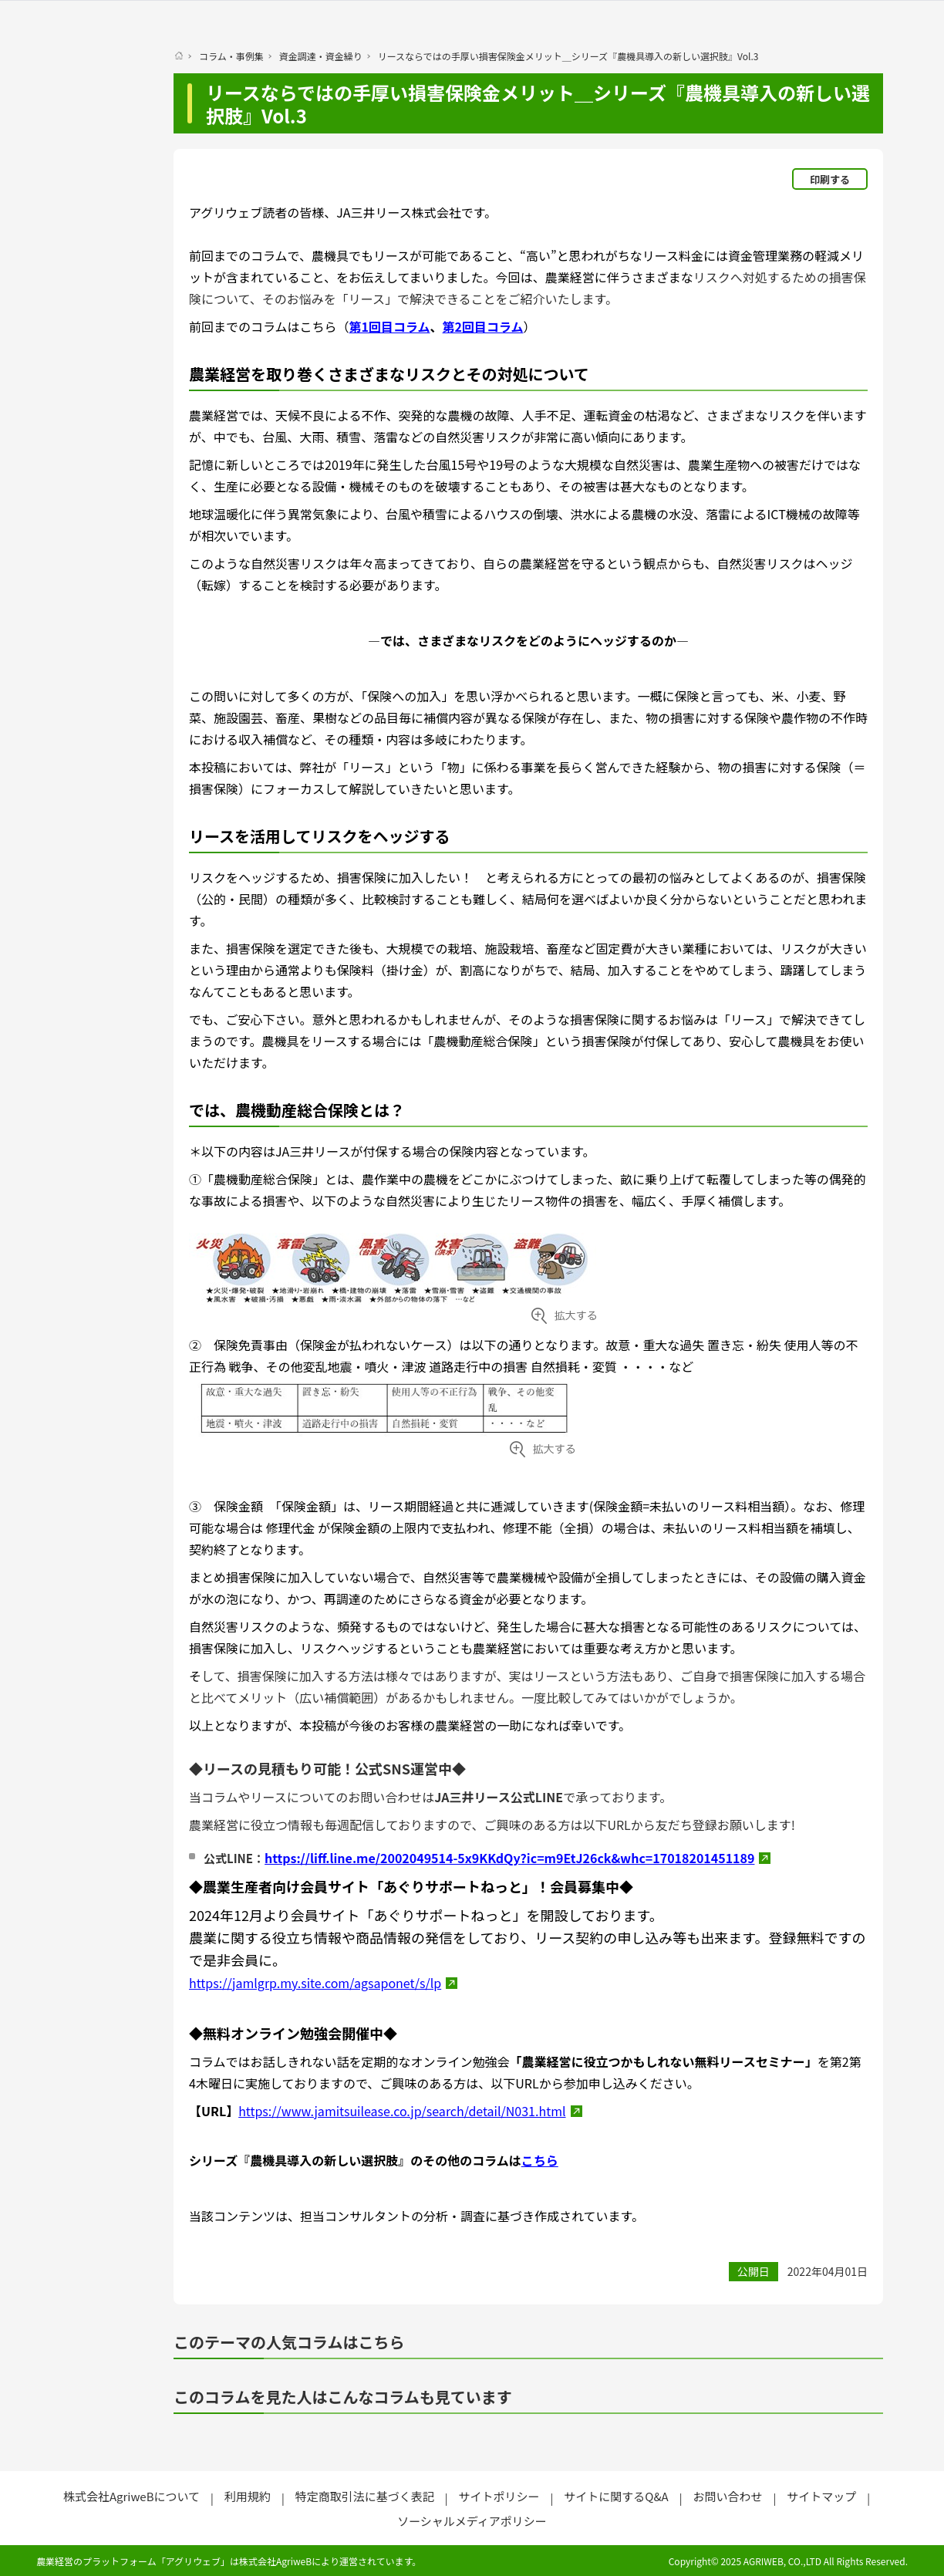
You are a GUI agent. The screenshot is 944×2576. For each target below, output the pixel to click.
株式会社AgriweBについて (131, 2496)
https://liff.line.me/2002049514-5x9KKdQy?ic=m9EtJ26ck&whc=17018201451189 (509, 1857)
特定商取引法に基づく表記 (364, 2496)
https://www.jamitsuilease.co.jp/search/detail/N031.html (401, 2111)
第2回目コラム (483, 326)
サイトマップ (821, 2496)
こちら (539, 2160)
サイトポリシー (498, 2496)
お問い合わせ (727, 2496)
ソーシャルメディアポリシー (472, 2521)
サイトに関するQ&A (616, 2496)
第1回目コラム (389, 326)
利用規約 (247, 2496)
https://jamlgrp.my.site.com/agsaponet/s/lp (315, 1982)
